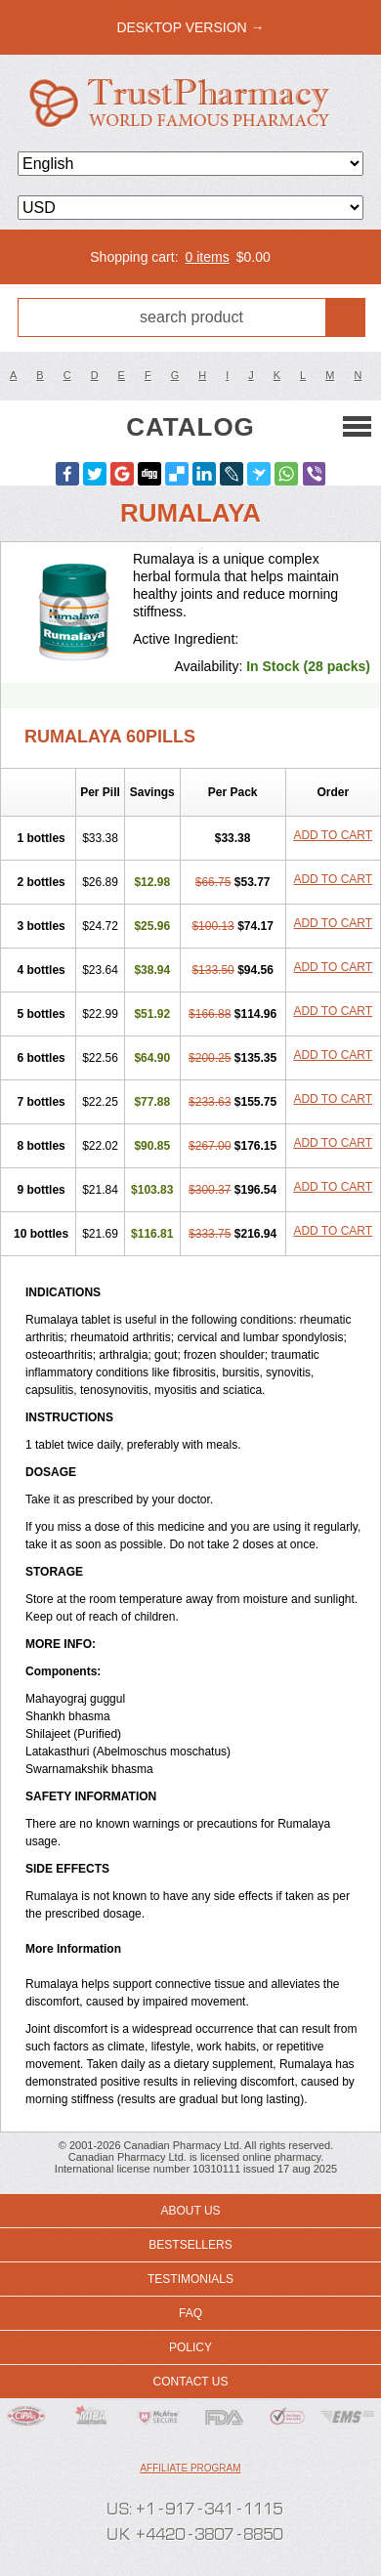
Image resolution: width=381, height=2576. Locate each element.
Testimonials (190, 2279)
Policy (190, 2347)
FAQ (190, 2313)
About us (190, 2210)
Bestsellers (190, 2245)
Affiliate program (190, 2468)
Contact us (191, 2381)
